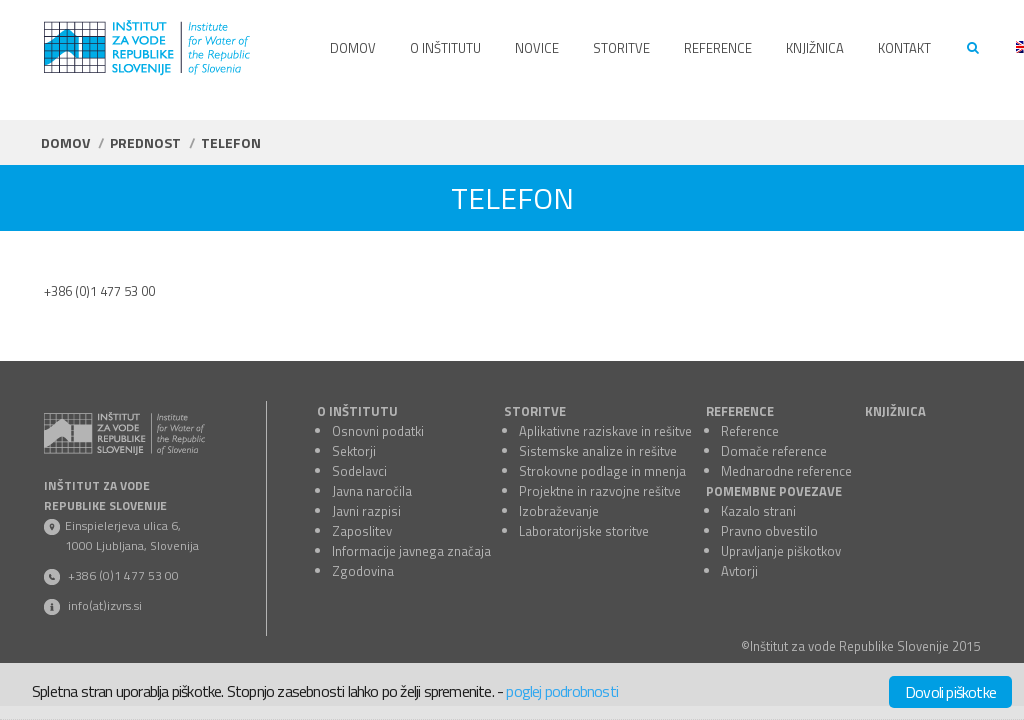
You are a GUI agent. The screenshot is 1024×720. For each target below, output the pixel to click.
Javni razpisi (366, 511)
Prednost (145, 142)
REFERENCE (740, 411)
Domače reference (774, 451)
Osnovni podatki (378, 431)
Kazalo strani (758, 511)
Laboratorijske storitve (584, 531)
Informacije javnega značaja (411, 551)
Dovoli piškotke (950, 692)
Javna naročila (372, 491)
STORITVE (535, 411)
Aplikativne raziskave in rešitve (605, 431)
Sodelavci (359, 471)
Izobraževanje (559, 511)
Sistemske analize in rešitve (598, 451)
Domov (65, 142)
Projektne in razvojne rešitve (600, 491)
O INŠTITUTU (357, 411)
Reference (750, 431)
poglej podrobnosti (562, 691)
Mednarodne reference (786, 471)
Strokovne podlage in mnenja (602, 471)
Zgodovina (363, 571)
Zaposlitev (362, 531)
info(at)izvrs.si (105, 605)
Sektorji (354, 451)
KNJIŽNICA (895, 411)
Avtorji (739, 571)
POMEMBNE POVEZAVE (774, 491)
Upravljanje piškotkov (781, 551)
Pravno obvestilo (769, 531)
